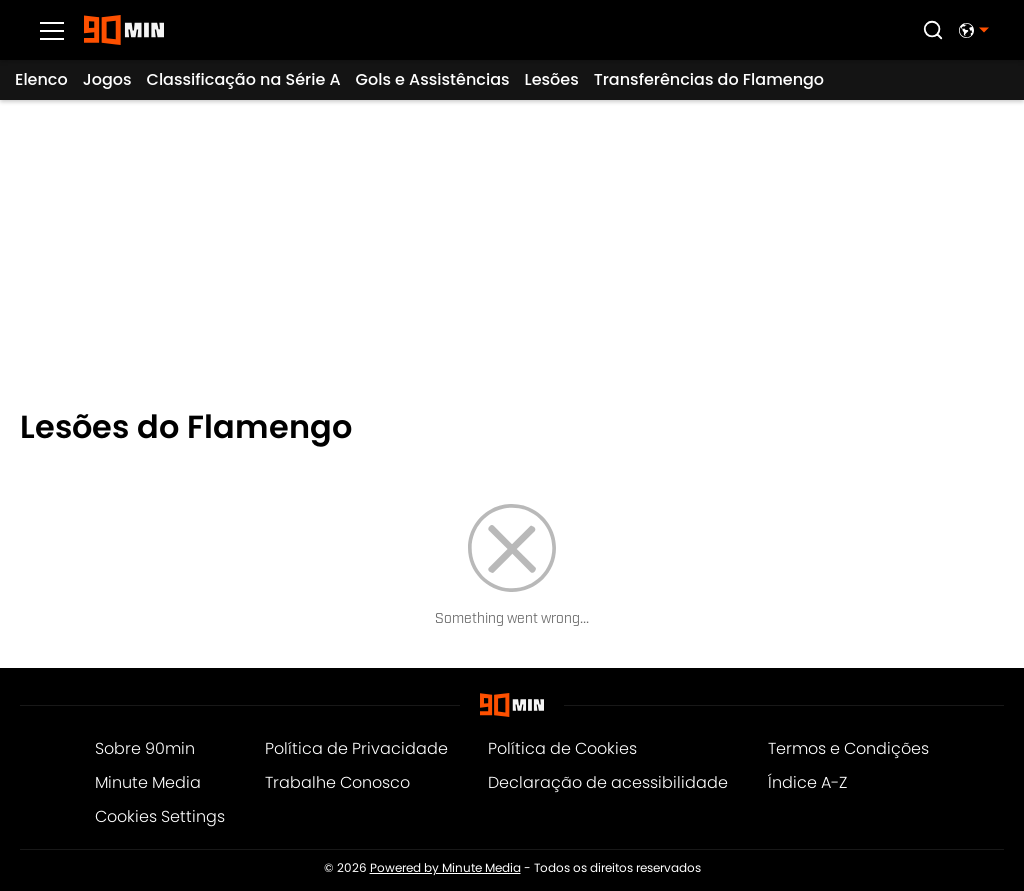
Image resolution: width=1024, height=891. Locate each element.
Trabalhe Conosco (337, 782)
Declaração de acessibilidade (608, 782)
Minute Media (148, 782)
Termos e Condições (848, 748)
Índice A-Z (807, 782)
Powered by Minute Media (445, 868)
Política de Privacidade (356, 748)
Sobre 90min (145, 748)
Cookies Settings (160, 816)
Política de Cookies (562, 748)
